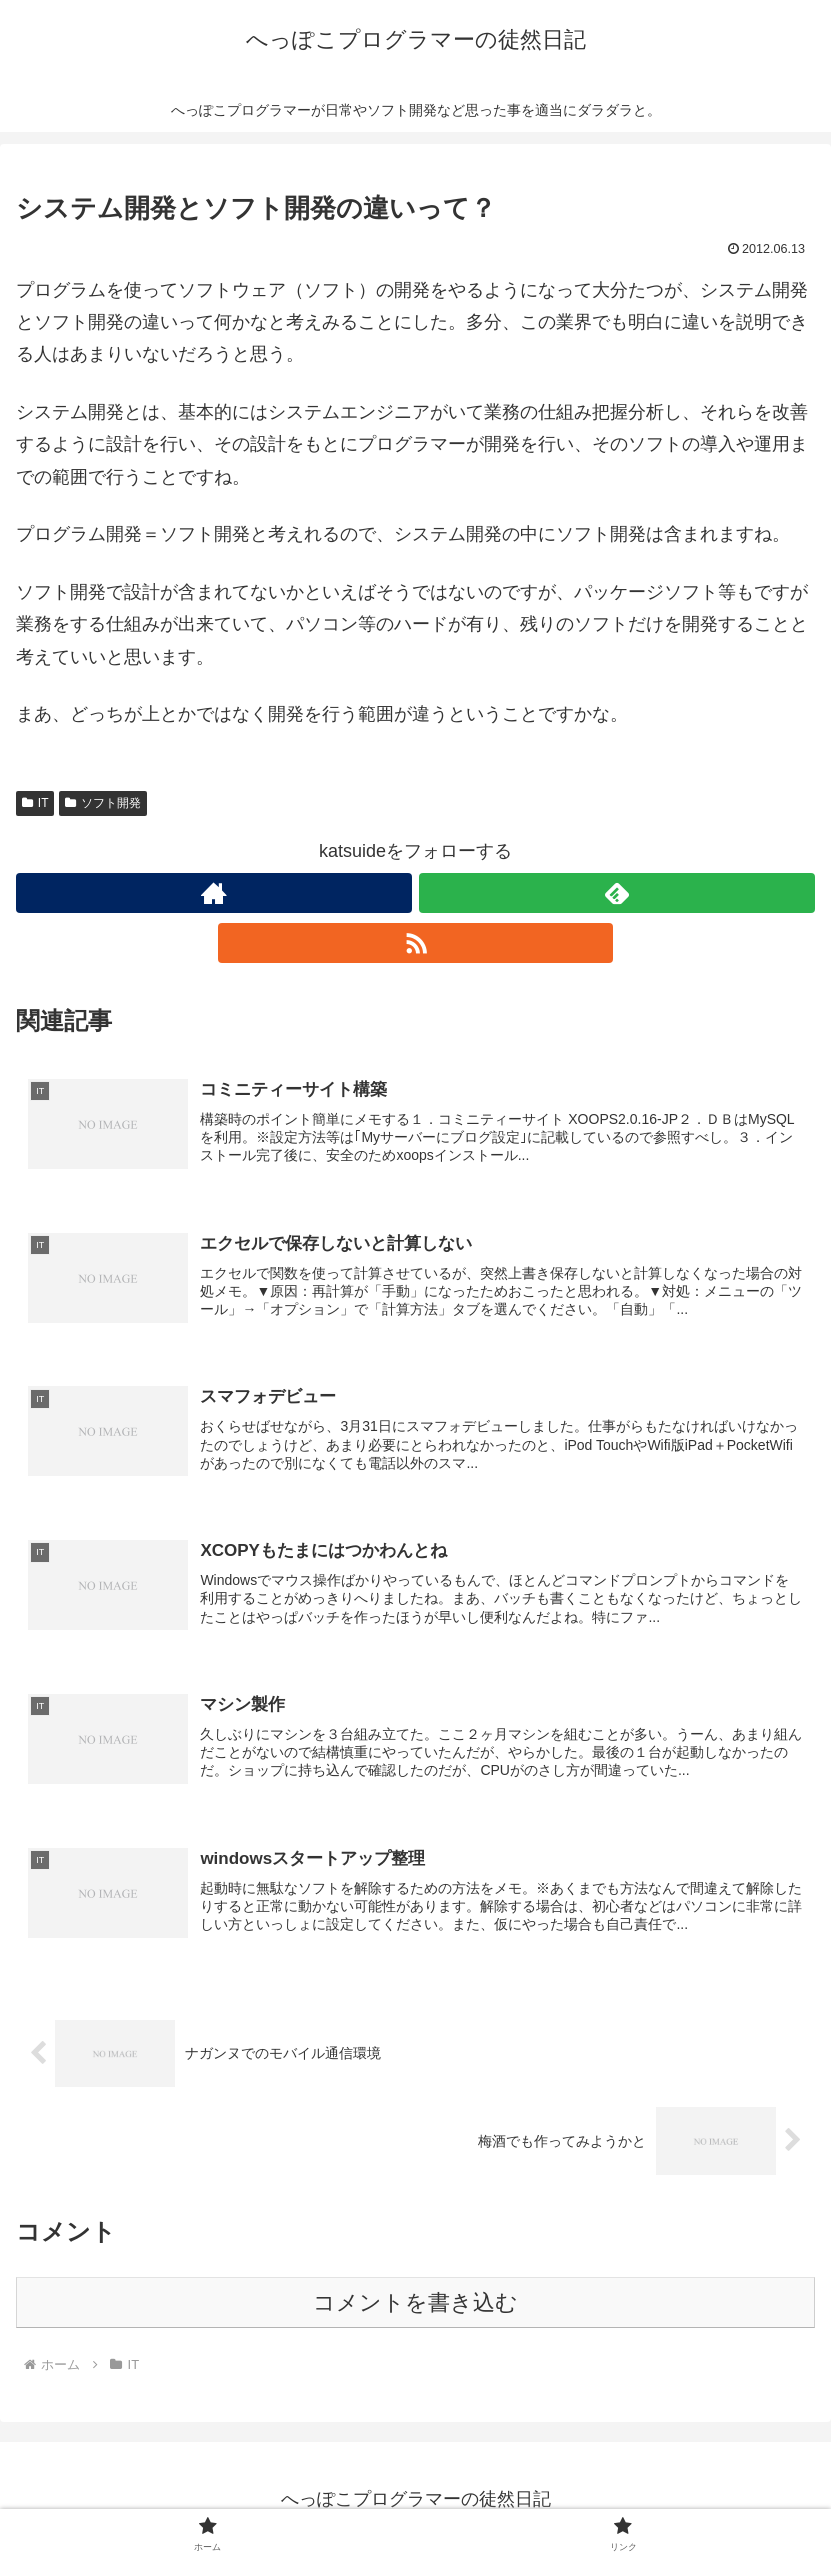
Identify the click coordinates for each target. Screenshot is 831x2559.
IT (35, 803)
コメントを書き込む (415, 2305)
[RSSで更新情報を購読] (416, 943)
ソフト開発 (103, 803)
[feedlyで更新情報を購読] (617, 893)
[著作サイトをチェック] (214, 893)
